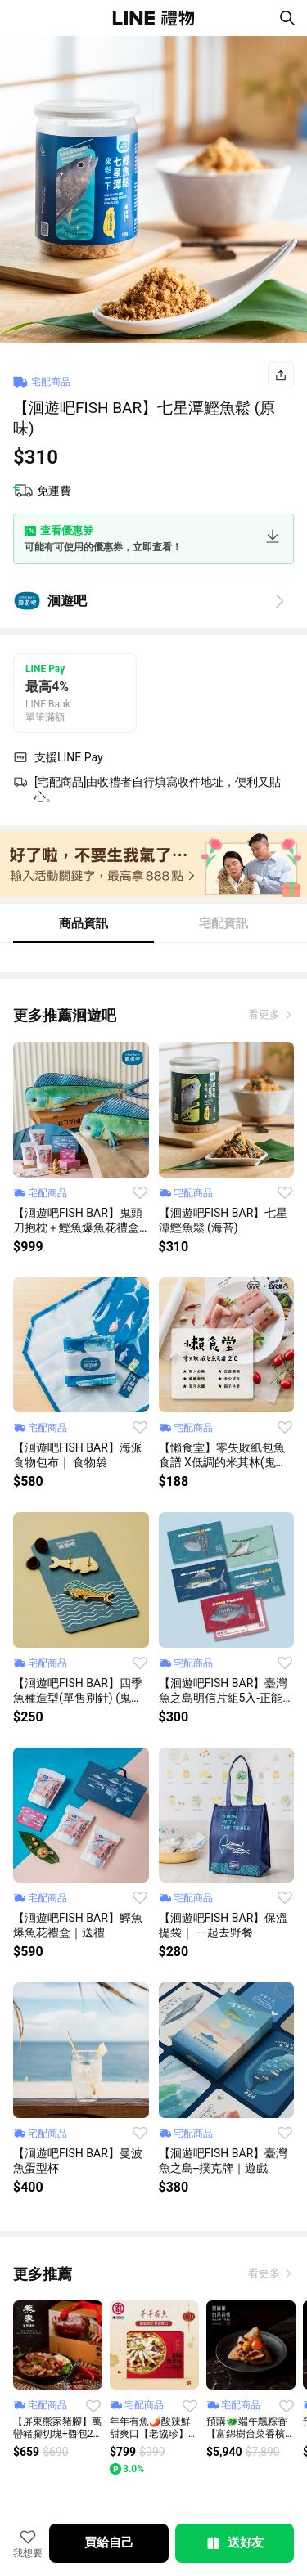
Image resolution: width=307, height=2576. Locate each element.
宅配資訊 (223, 923)
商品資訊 (83, 923)
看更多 (265, 1014)
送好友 (234, 2543)
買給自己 (108, 2542)
